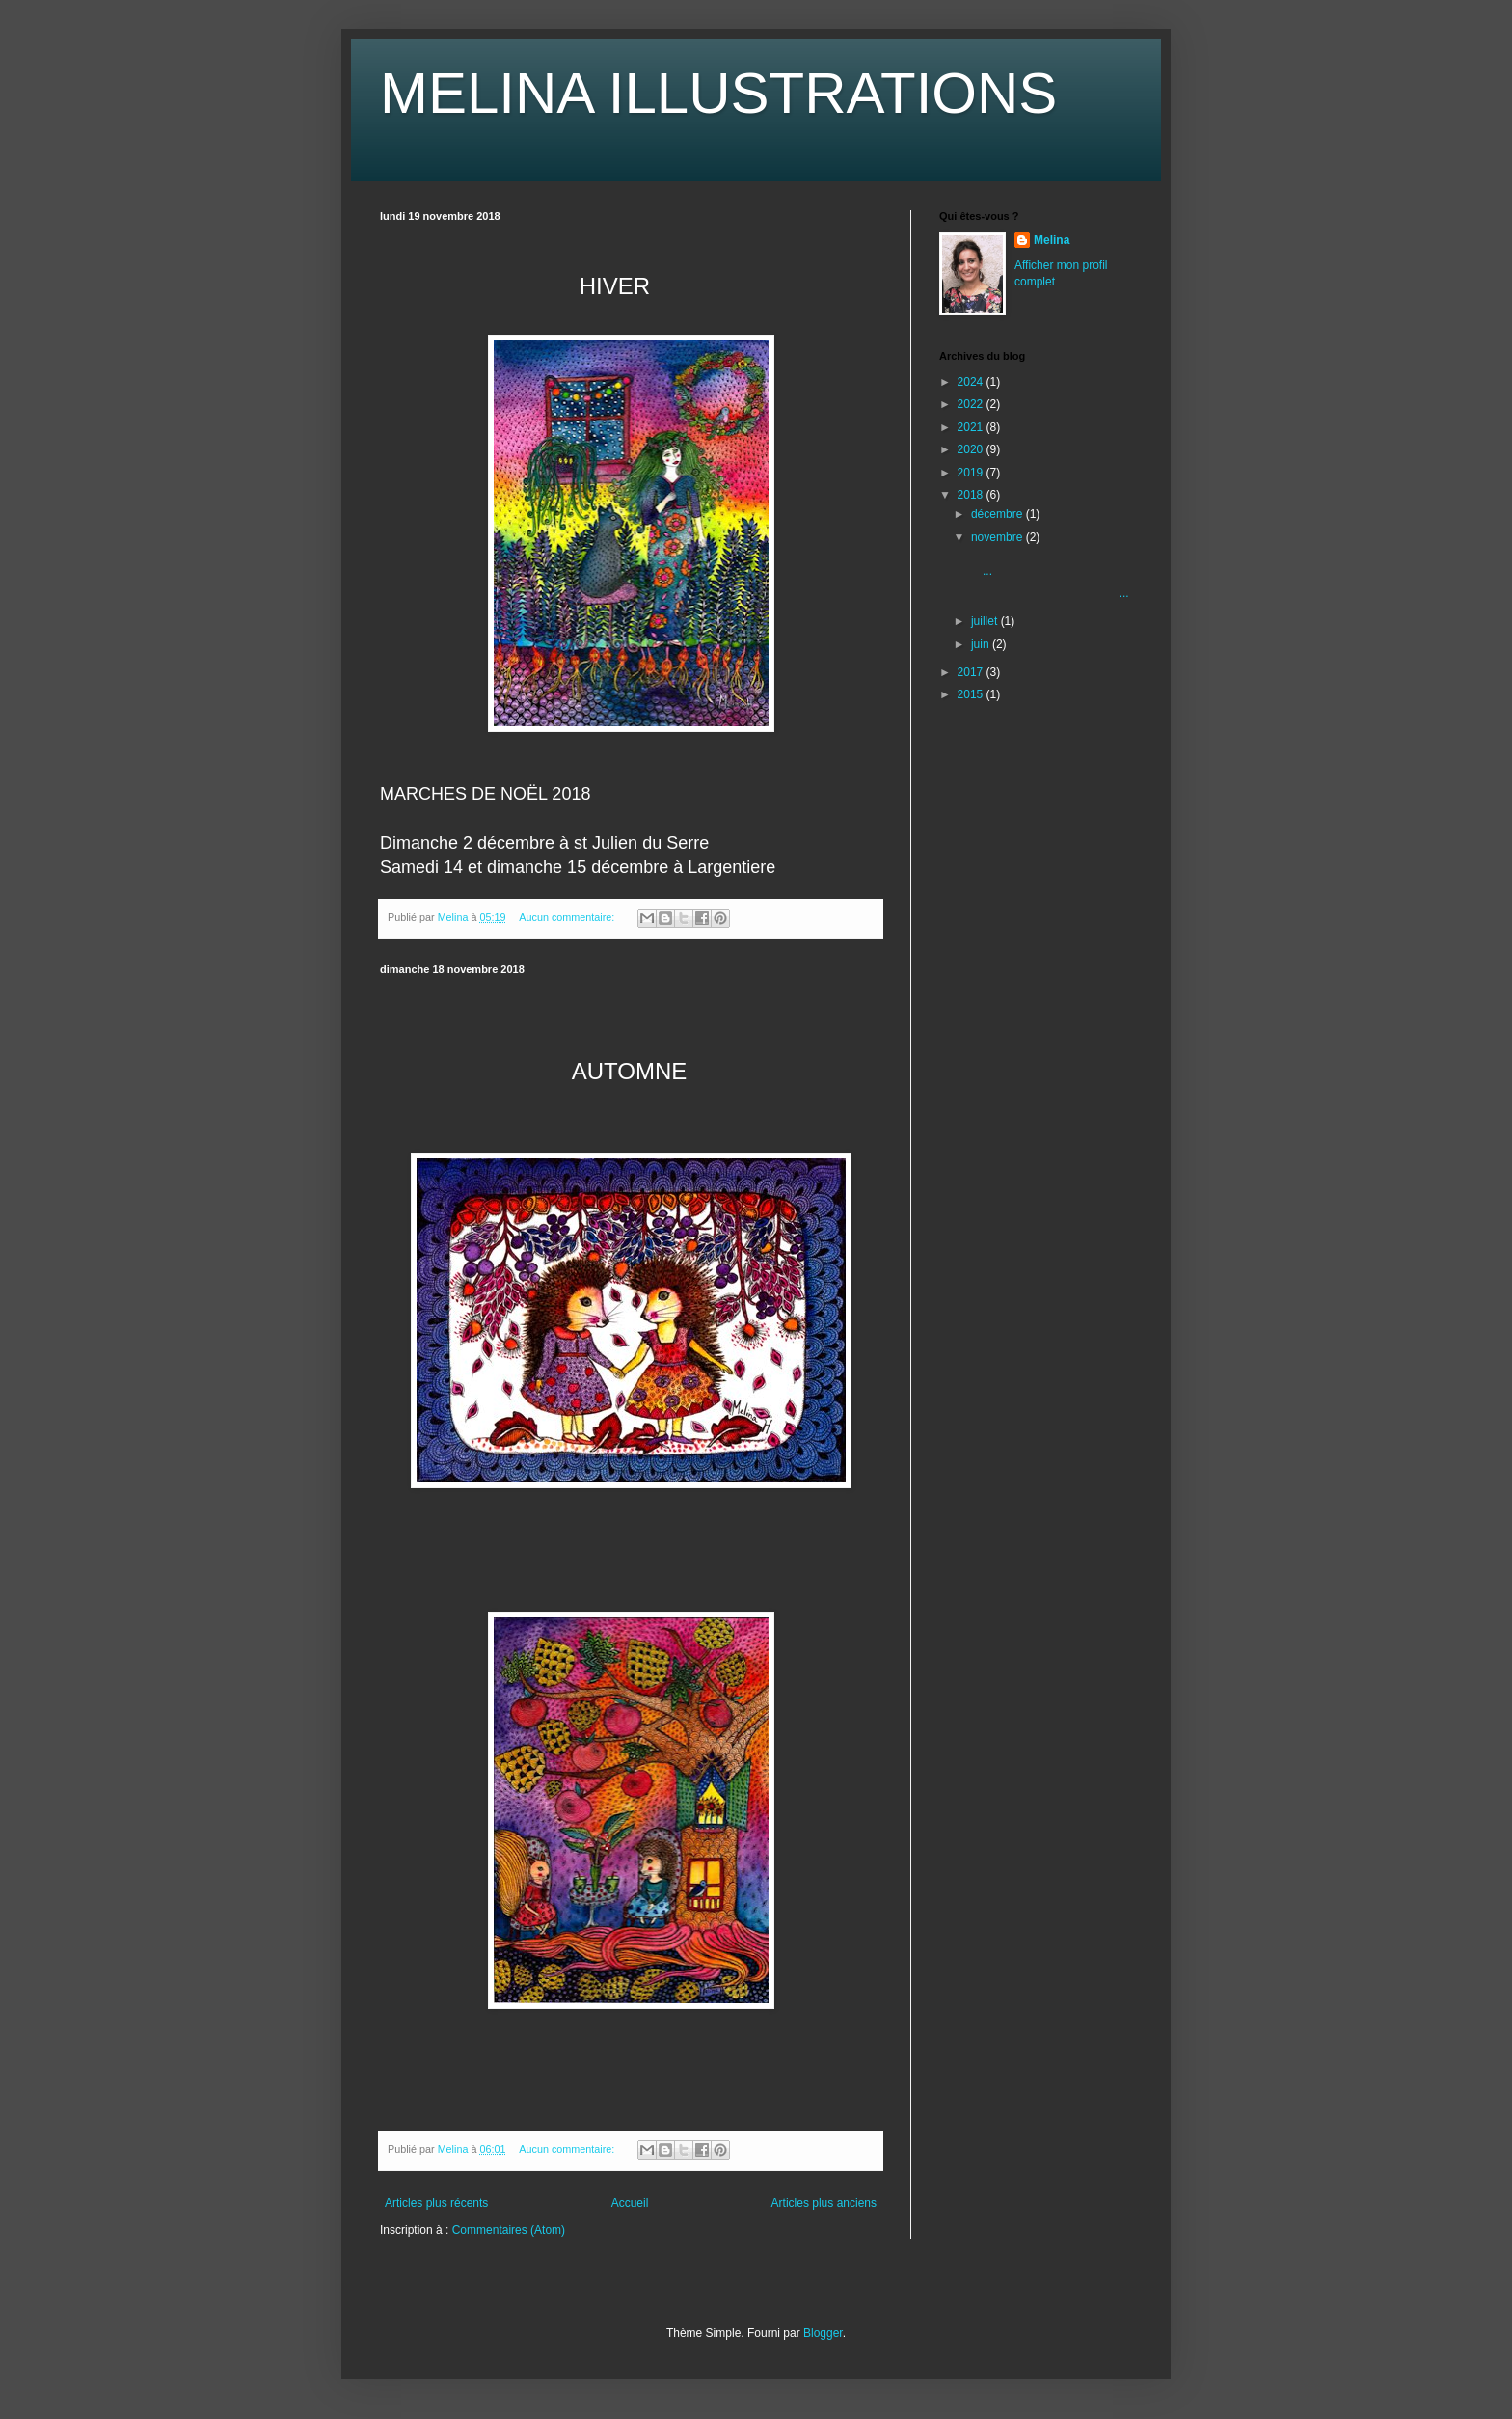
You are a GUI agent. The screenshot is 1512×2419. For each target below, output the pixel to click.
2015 (972, 694)
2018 (972, 495)
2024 (972, 382)
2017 (972, 672)
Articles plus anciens (824, 2203)
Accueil (630, 2203)
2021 (972, 427)
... (1048, 593)
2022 (972, 404)
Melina (1051, 240)
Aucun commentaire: (568, 917)
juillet (986, 621)
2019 (972, 472)
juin (981, 644)
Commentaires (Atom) (508, 2230)
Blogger (823, 2333)
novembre (998, 537)
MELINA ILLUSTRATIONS (718, 93)
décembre (998, 514)
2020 (972, 449)
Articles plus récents (436, 2203)
